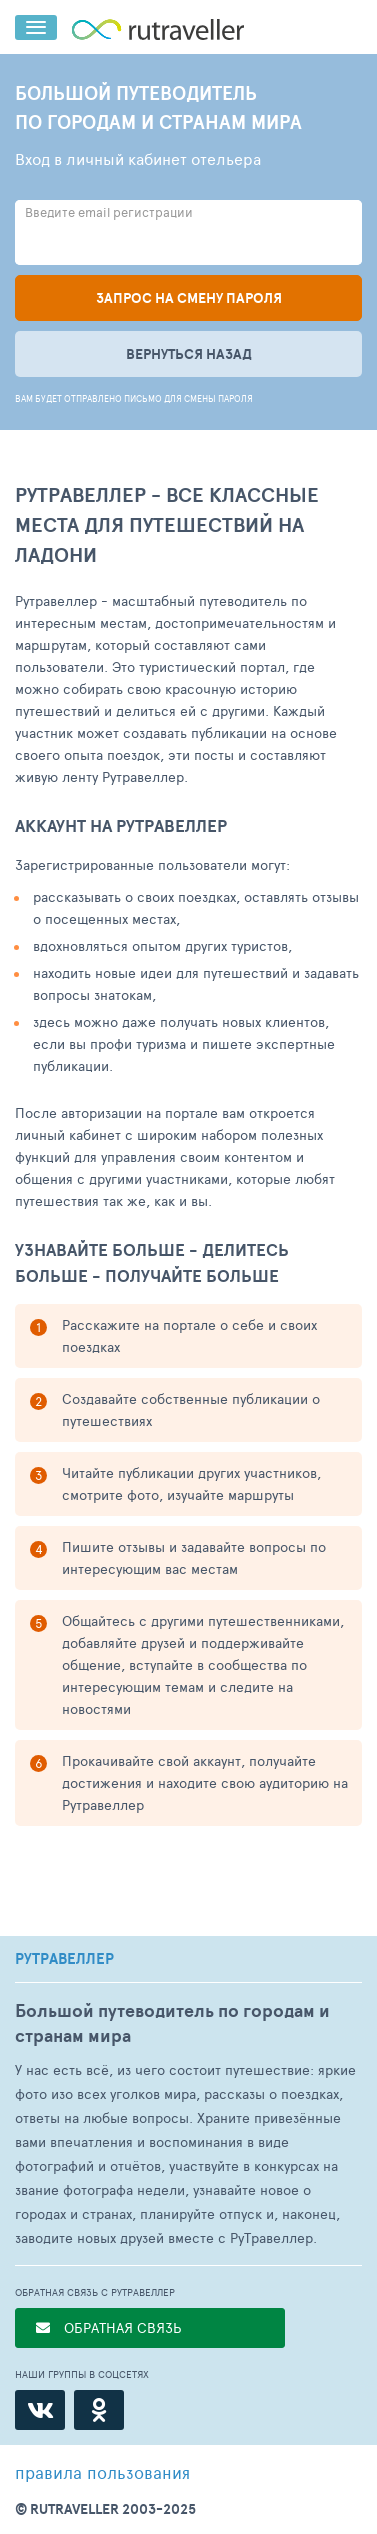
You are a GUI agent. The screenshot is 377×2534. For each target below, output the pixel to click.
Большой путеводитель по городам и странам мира (172, 2023)
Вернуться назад (189, 354)
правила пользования (102, 2472)
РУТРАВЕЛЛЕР (64, 1959)
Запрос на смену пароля (189, 298)
